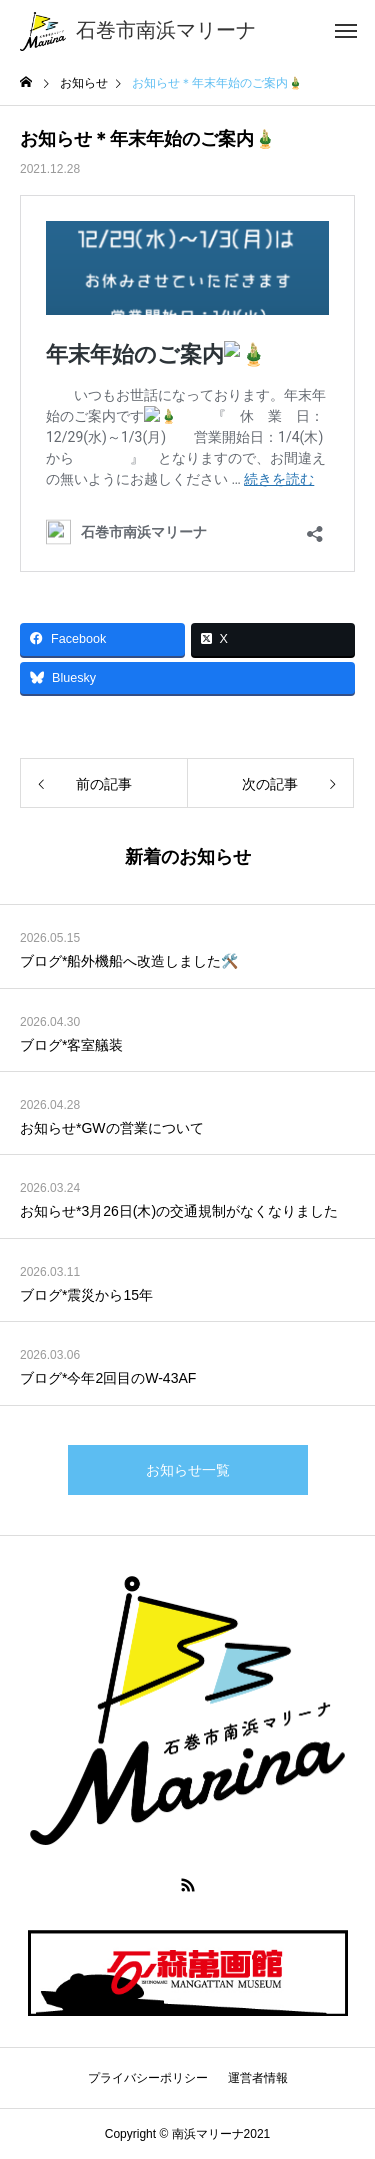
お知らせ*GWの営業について (112, 1128)
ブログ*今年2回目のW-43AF (108, 1378)
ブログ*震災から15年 (86, 1295)
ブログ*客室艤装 (71, 1045)
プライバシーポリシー (148, 2078)
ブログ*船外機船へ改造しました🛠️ (129, 961)
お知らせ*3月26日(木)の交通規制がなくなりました (179, 1211)
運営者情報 (258, 2078)
